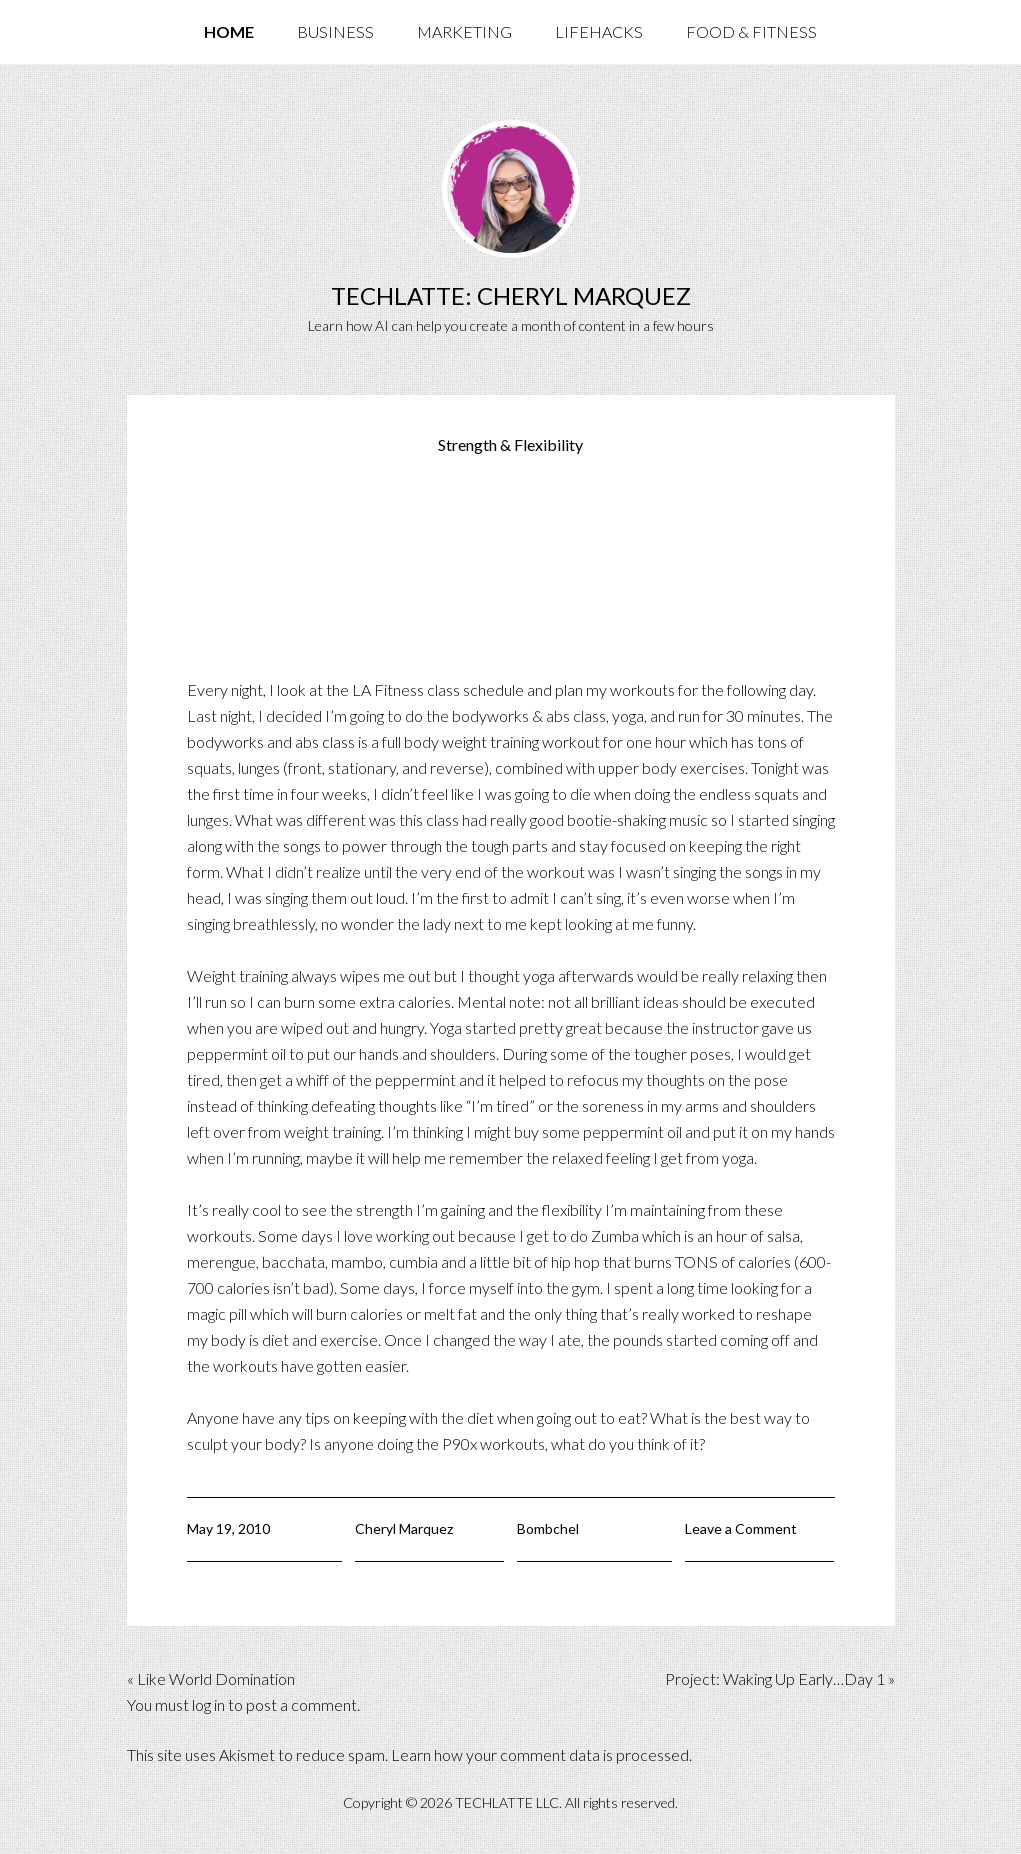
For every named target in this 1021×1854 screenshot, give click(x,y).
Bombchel (548, 1528)
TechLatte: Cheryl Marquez (511, 295)
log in (208, 1704)
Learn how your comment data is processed (540, 1754)
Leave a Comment (741, 1528)
